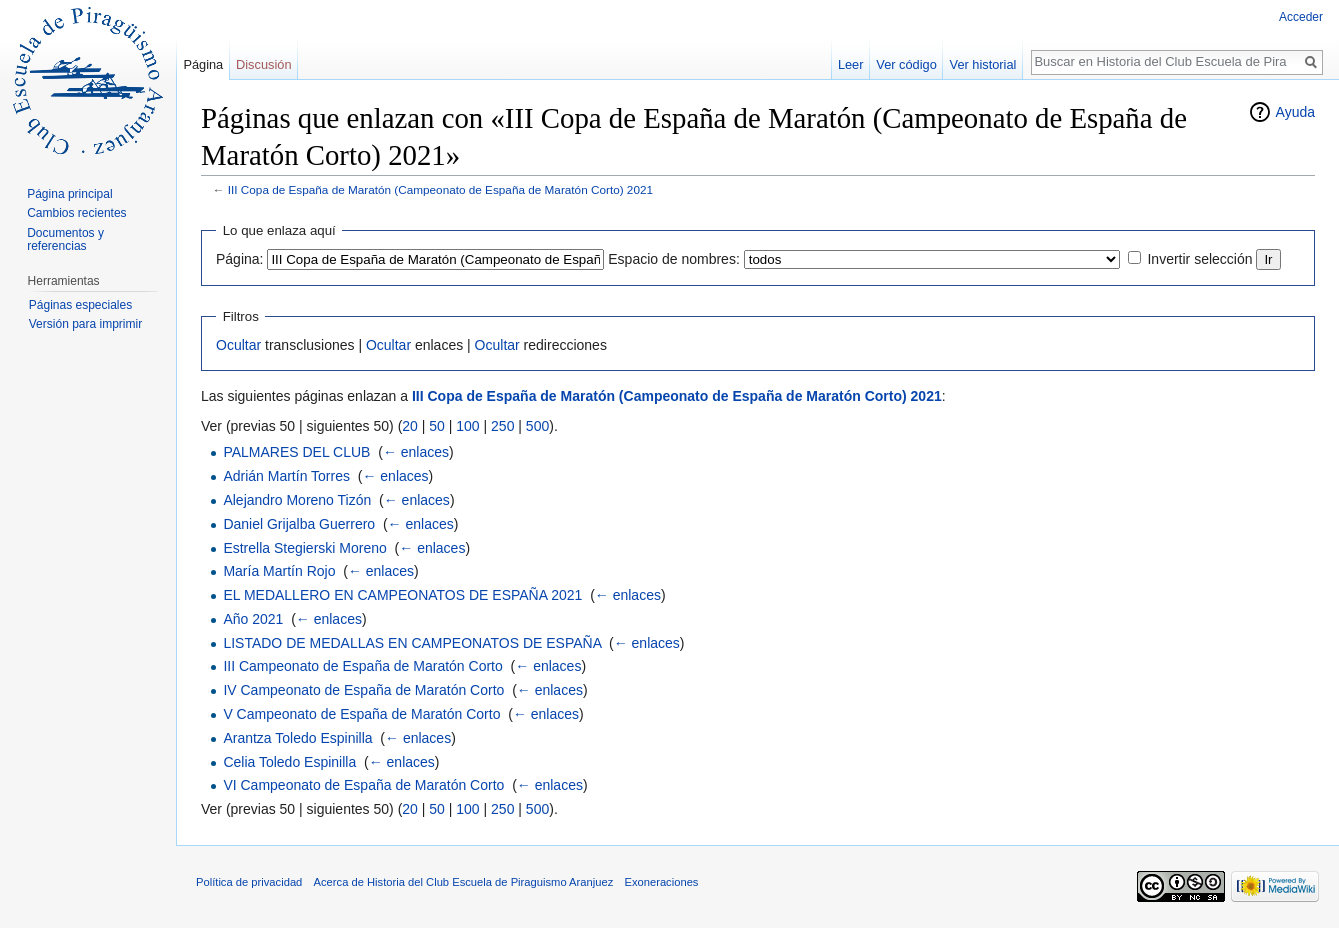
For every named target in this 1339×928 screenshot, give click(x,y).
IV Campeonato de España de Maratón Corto (363, 690)
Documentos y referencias (65, 240)
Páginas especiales (80, 305)
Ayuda (1295, 112)
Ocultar (238, 345)
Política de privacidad (249, 882)
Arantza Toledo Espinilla (297, 738)
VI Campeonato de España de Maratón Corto (363, 785)
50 (437, 426)
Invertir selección (1199, 259)
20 (410, 426)
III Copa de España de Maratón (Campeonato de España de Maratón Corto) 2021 (440, 189)
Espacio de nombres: (674, 259)
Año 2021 (253, 619)
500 (537, 426)
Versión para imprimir (85, 324)
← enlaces (416, 452)
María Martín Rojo (279, 571)
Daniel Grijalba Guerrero (299, 524)
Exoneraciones (661, 882)
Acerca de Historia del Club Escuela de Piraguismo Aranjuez (464, 882)
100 (467, 426)
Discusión (263, 64)
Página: (239, 259)
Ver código (906, 64)
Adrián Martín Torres (286, 476)
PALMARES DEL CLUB (296, 452)
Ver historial (983, 64)
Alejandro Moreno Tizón (297, 500)
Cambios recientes (76, 213)
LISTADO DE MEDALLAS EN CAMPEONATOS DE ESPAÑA (412, 643)
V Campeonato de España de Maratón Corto (361, 714)
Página (203, 64)
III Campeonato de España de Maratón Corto (362, 666)
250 (502, 426)
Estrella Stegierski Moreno (304, 548)
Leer (851, 64)
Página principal (69, 194)
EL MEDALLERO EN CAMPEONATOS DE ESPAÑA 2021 (402, 595)
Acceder (1301, 17)
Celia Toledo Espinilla (289, 762)
